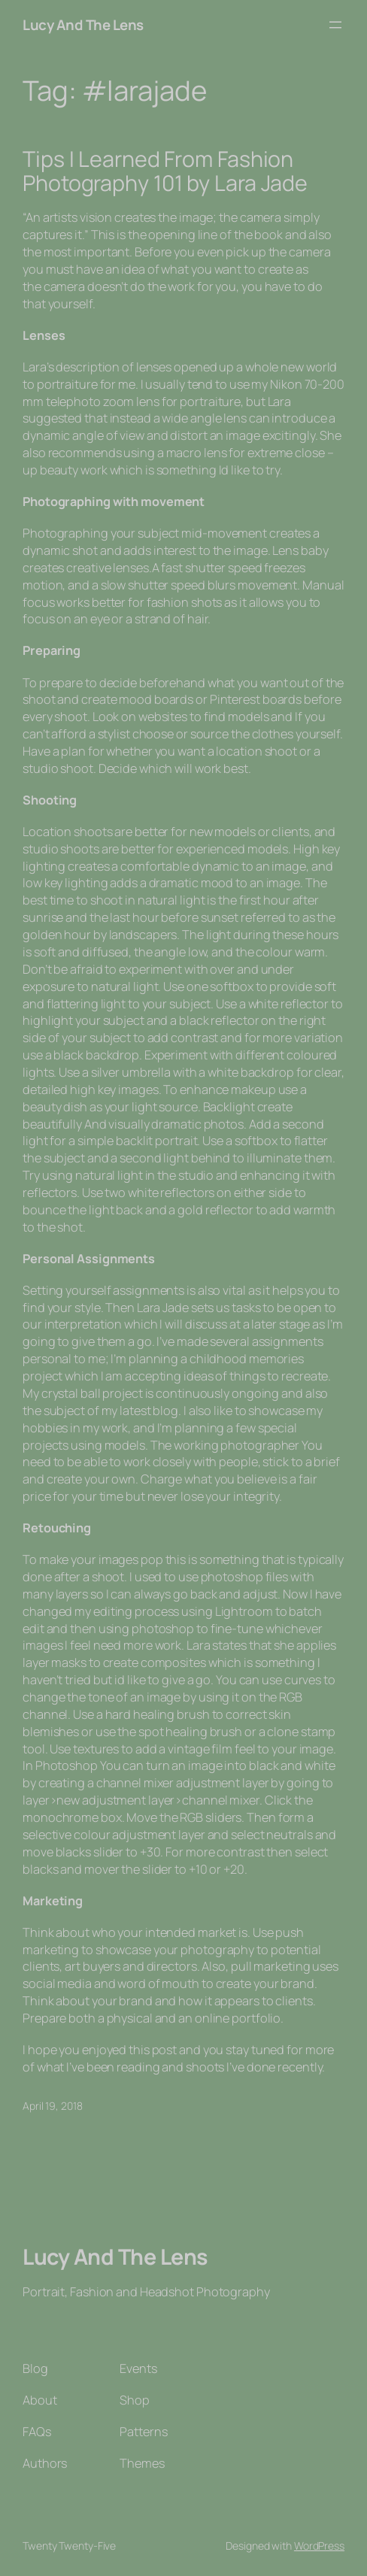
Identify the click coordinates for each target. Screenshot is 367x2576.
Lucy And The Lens (83, 25)
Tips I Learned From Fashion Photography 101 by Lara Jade (165, 171)
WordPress (319, 2545)
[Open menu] (335, 25)
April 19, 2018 (53, 2106)
